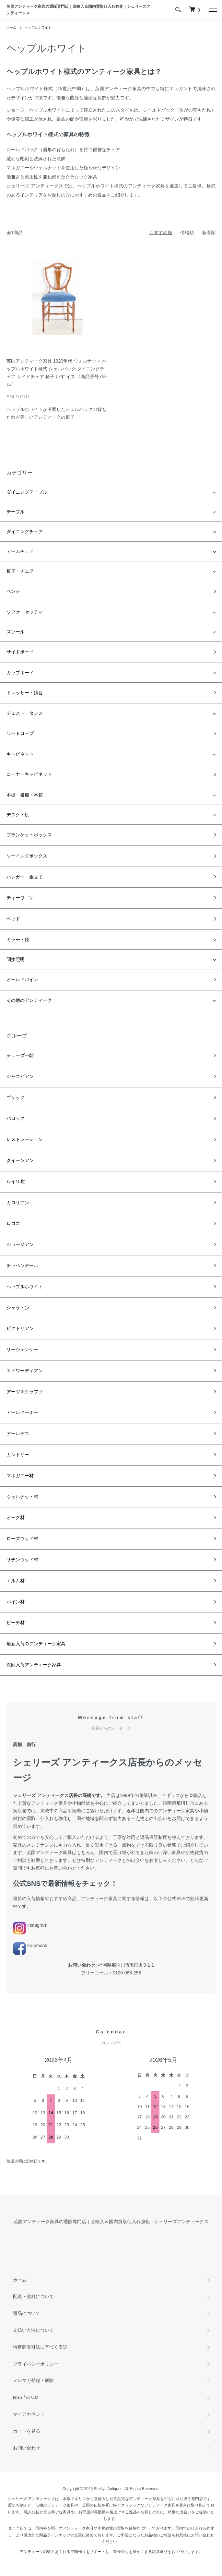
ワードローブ (20, 733)
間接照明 (15, 959)
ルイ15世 (15, 1181)
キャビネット (20, 754)
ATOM (32, 2397)
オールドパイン (22, 979)
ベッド (13, 918)
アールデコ (17, 1433)
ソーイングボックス (26, 855)
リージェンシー (22, 1349)
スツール (15, 631)
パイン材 (15, 1601)
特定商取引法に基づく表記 (40, 2347)
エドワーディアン (24, 1370)
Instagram (30, 1925)
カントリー (17, 1454)
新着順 (209, 232)
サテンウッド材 (22, 1559)
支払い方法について (33, 2330)
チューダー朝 (20, 1055)
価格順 (187, 232)
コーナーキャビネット (29, 774)
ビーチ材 (15, 1622)
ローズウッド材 (22, 1538)
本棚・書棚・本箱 (24, 794)
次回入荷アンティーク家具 (33, 1664)
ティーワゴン (20, 897)
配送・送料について (33, 2296)
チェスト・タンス (24, 713)
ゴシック (15, 1097)
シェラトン (17, 1307)
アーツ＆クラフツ (24, 1391)
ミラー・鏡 (17, 939)
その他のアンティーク (29, 1000)
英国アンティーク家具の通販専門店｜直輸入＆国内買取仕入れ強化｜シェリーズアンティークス (78, 9)
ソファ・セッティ (24, 612)
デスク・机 (17, 814)
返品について (26, 2313)
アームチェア (20, 551)
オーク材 (15, 1517)
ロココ (13, 1223)
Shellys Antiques (108, 2488)
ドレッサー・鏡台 (24, 692)
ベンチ (13, 591)
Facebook (30, 1945)
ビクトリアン (20, 1328)
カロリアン (17, 1202)
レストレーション (24, 1139)
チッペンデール (22, 1265)
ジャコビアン (20, 1076)
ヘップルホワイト (38, 27)
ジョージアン (20, 1244)
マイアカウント (29, 2414)
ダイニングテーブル (26, 492)
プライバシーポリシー (35, 2363)
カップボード (20, 672)
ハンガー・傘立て (24, 877)
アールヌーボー (22, 1412)
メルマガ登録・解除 (33, 2380)
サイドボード (20, 651)
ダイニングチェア (24, 531)
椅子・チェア (20, 571)
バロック (15, 1118)
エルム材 (15, 1580)
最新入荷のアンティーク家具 (35, 1643)
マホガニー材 (20, 1475)
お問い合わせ (26, 2447)
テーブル (15, 511)
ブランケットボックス (29, 834)
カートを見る (26, 2431)
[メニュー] (212, 9)
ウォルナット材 (22, 1496)
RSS (17, 2397)
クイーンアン (20, 1160)
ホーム (11, 27)
